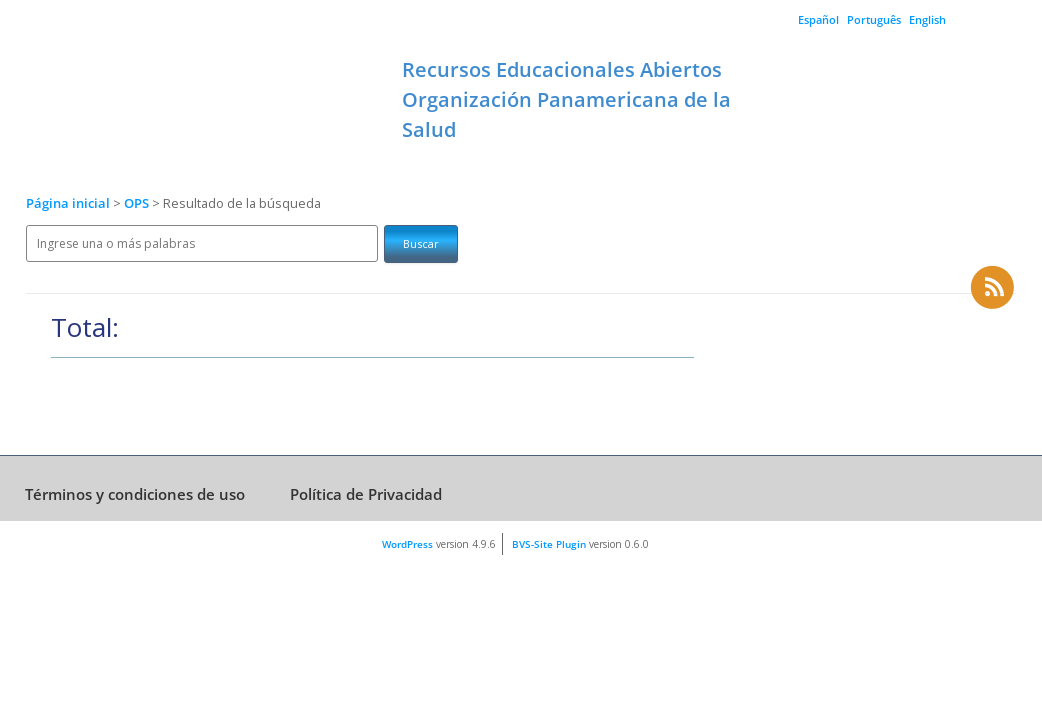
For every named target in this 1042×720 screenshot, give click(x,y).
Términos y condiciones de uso (135, 494)
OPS (138, 203)
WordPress (407, 544)
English (927, 19)
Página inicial (68, 203)
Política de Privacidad (366, 494)
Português (874, 19)
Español (818, 19)
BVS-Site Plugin (549, 544)
